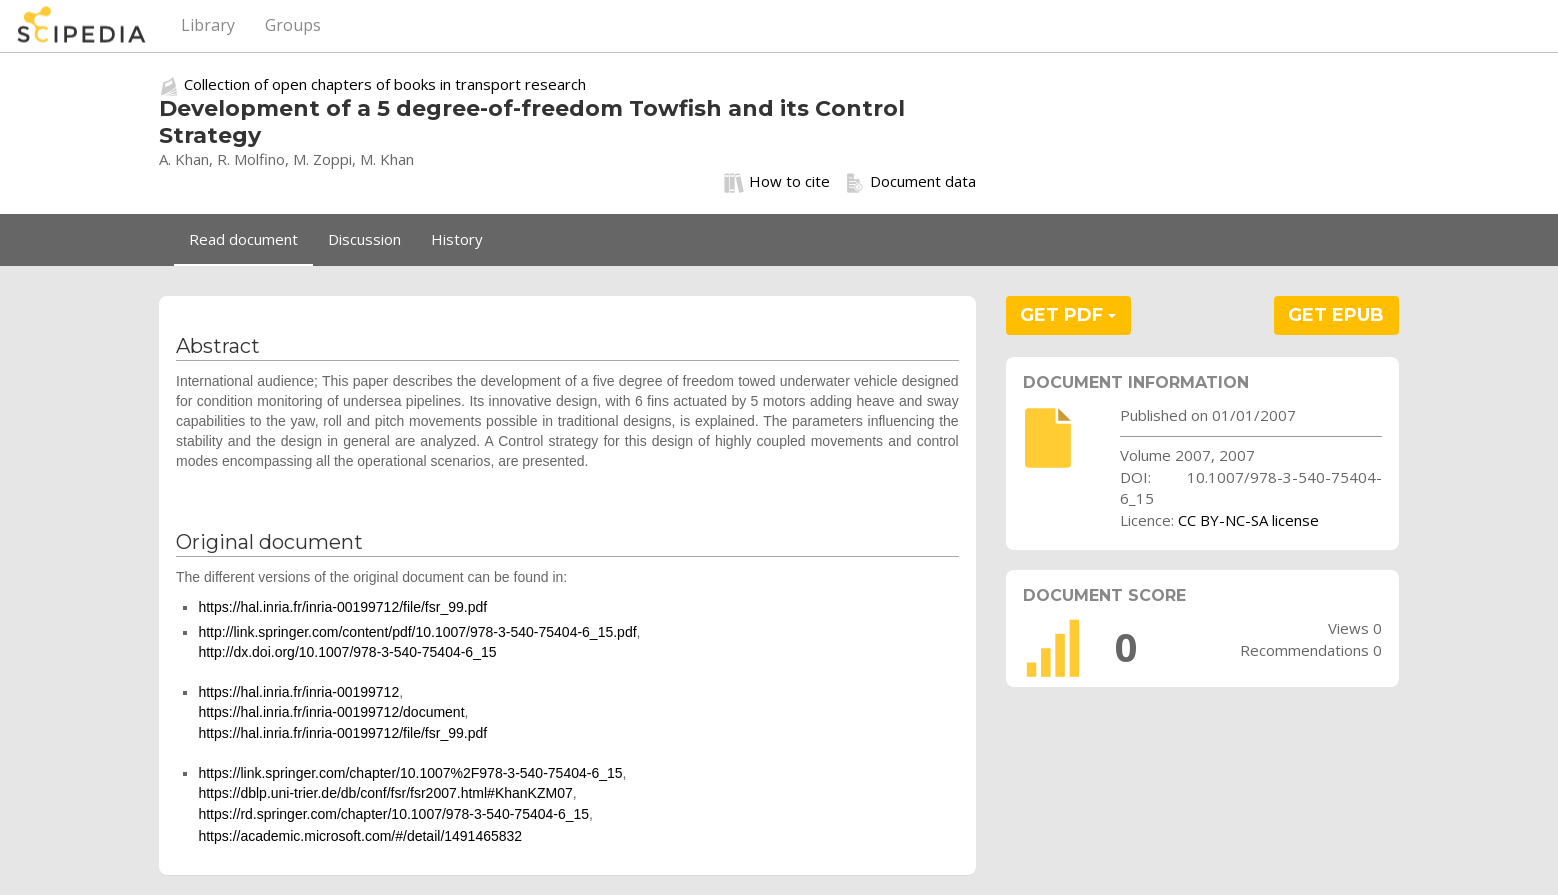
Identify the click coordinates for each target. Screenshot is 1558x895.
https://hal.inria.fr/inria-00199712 (298, 692)
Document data (910, 182)
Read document (243, 239)
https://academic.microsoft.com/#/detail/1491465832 (360, 836)
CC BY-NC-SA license (1248, 520)
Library (208, 25)
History (457, 239)
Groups (293, 25)
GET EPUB (1336, 315)
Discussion (364, 239)
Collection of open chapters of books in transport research (385, 84)
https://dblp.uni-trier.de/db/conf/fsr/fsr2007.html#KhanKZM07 (385, 793)
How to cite (777, 182)
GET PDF (1068, 315)
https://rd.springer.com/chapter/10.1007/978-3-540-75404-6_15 (393, 814)
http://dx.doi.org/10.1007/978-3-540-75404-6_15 (347, 652)
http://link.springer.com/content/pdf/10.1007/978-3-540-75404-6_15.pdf (417, 632)
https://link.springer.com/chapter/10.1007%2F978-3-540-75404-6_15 (410, 773)
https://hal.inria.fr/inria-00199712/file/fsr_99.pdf (342, 607)
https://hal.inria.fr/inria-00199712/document (331, 712)
